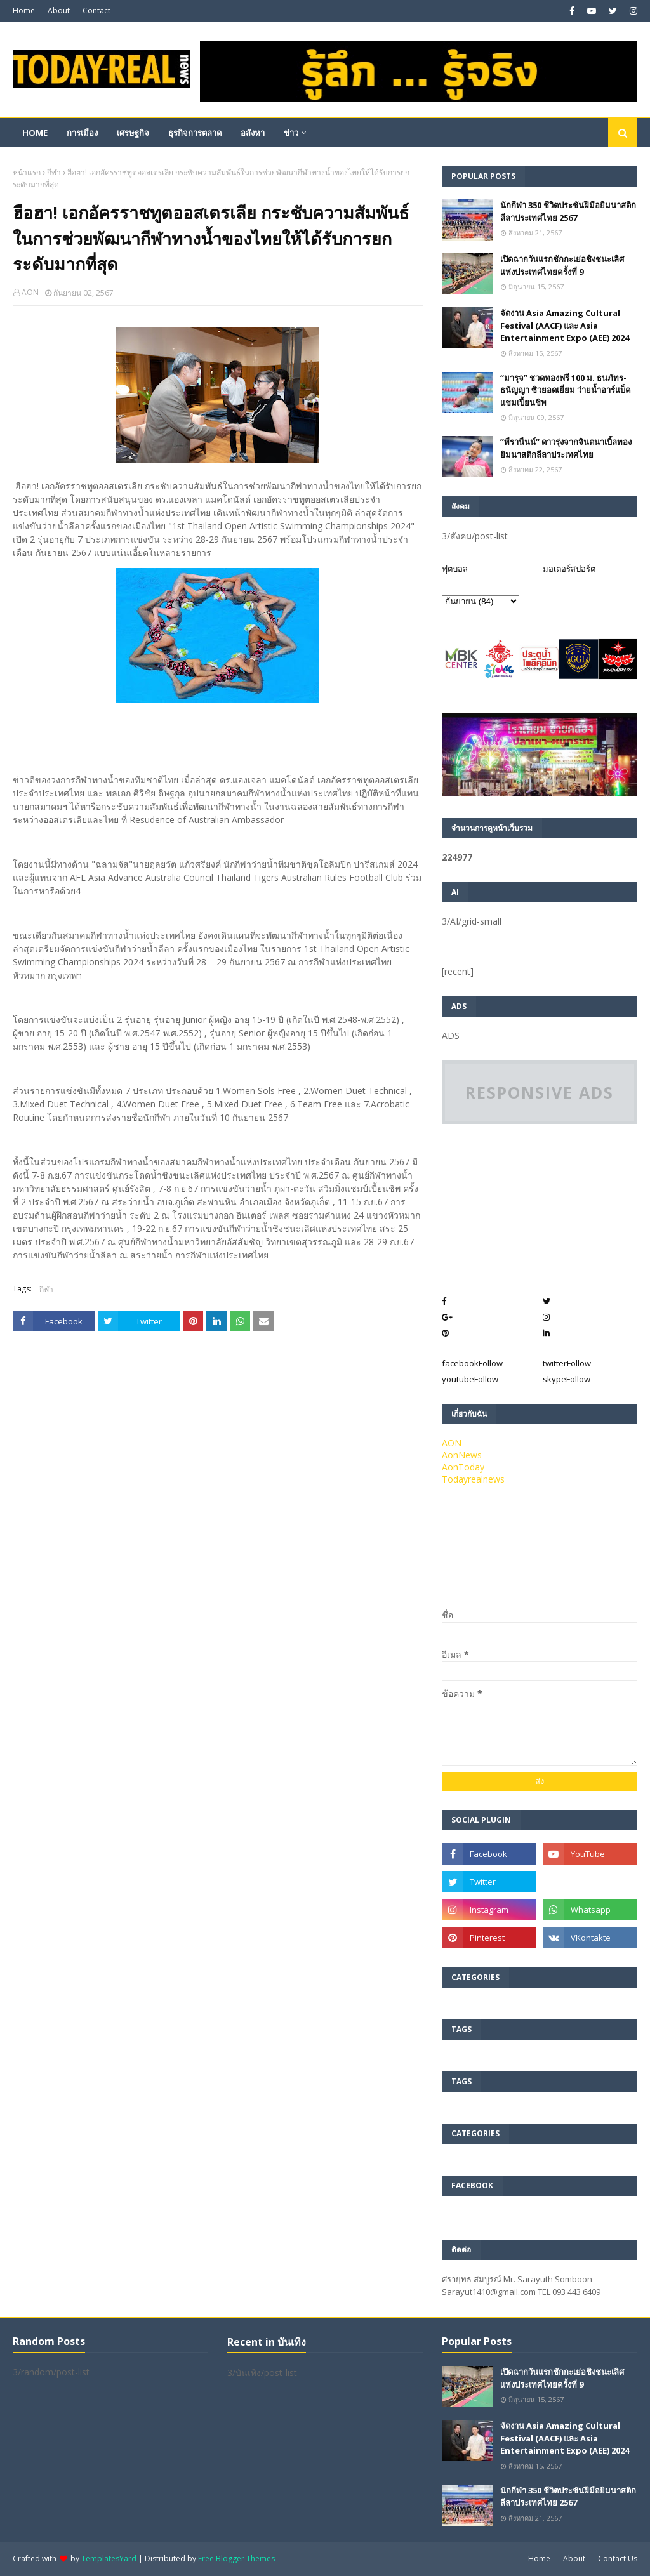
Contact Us (617, 2558)
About (59, 10)
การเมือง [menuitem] (82, 132)
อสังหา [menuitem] (253, 132)
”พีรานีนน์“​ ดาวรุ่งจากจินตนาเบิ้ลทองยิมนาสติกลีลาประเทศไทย (566, 448)
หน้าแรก (27, 172)
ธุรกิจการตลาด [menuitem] (195, 132)
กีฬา (54, 172)
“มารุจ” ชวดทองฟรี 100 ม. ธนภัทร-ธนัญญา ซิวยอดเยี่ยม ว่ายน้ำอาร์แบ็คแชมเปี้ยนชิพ (565, 390)
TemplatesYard (108, 2558)
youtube (470, 1379)
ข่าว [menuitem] (291, 132)
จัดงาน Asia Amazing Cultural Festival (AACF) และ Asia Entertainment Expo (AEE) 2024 (564, 325)
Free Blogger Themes (236, 2558)
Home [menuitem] (35, 132)
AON (30, 292)
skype (566, 1379)
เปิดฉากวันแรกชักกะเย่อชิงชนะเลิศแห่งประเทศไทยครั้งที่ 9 (562, 265)
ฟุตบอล (455, 568)
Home (24, 10)
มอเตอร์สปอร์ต (569, 568)
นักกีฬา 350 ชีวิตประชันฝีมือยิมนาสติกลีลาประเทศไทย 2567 (568, 211)
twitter (567, 1363)
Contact (96, 10)
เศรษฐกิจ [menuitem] (133, 132)
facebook (472, 1363)
